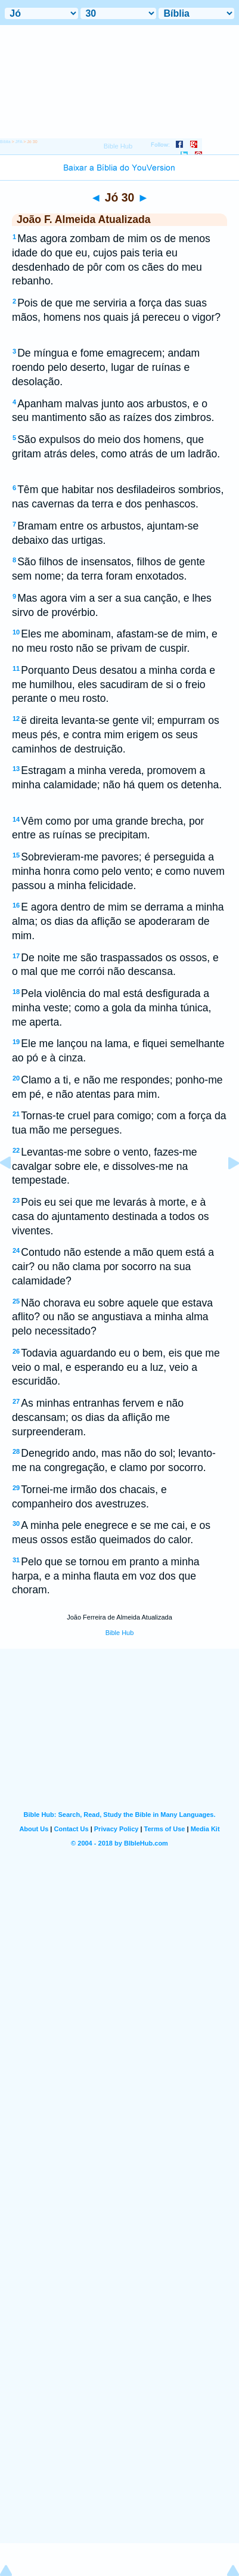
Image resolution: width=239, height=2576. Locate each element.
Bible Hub (119, 1632)
